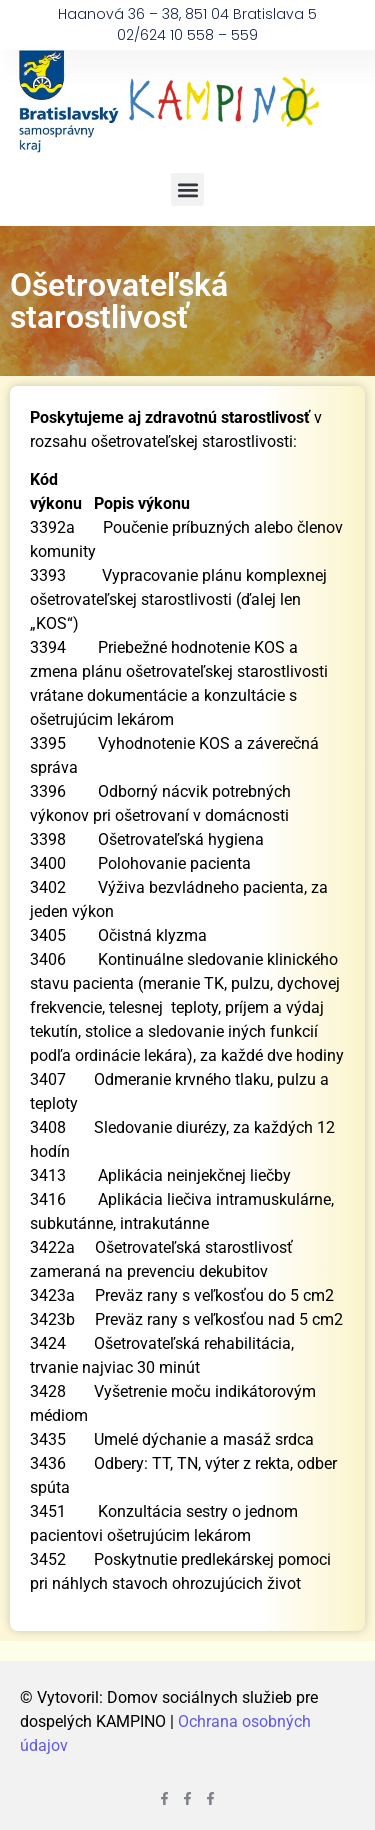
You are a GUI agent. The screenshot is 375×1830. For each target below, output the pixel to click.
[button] (187, 189)
